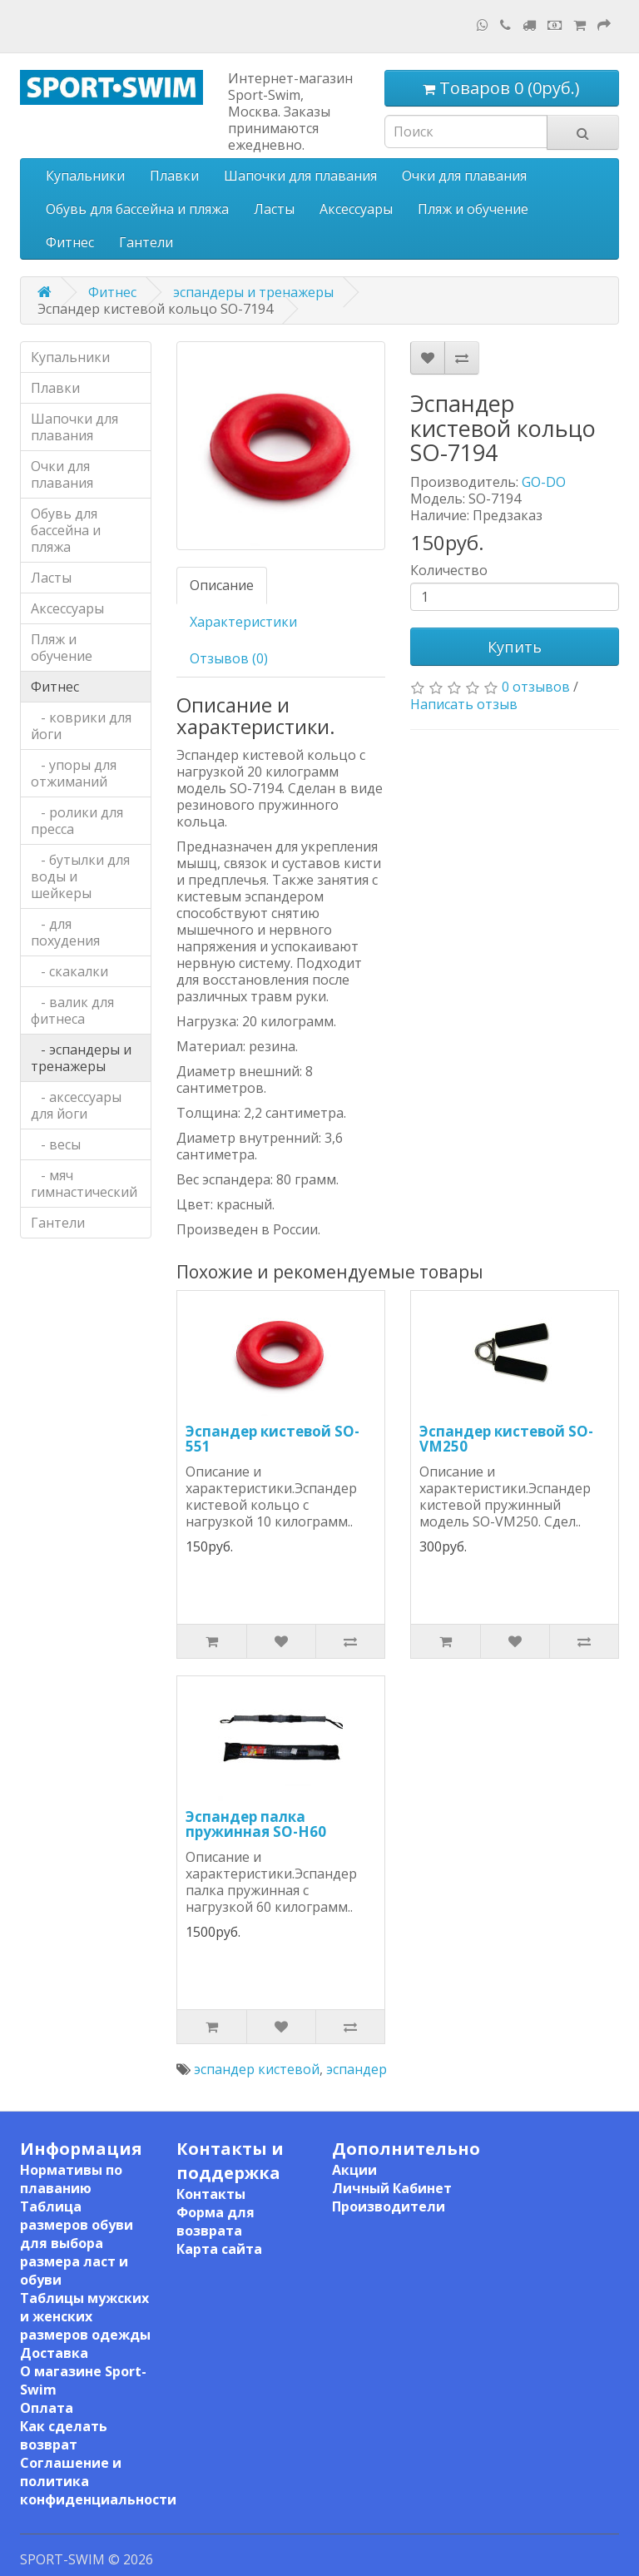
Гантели (146, 242)
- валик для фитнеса (72, 1010)
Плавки (174, 175)
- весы (56, 1144)
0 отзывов (536, 687)
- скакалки (69, 971)
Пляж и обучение (473, 209)
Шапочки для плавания (300, 175)
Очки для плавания (464, 175)
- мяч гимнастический (84, 1183)
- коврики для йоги (81, 725)
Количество (449, 570)
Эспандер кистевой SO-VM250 (506, 1439)
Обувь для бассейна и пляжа (137, 209)
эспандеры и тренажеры (253, 292)
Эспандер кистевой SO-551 (272, 1439)
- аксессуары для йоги (76, 1105)
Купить (515, 647)
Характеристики (243, 622)
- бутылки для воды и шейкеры (80, 876)
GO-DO (544, 482)
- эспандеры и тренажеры (81, 1057)
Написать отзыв (464, 704)
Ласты (274, 209)
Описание (222, 585)
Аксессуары (356, 209)
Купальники (85, 175)
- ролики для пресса (77, 820)
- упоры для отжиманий (73, 773)
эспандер (356, 2069)
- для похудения (65, 932)
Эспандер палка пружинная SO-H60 (256, 1824)
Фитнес (70, 242)
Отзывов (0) (229, 658)
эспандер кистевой (257, 2069)
